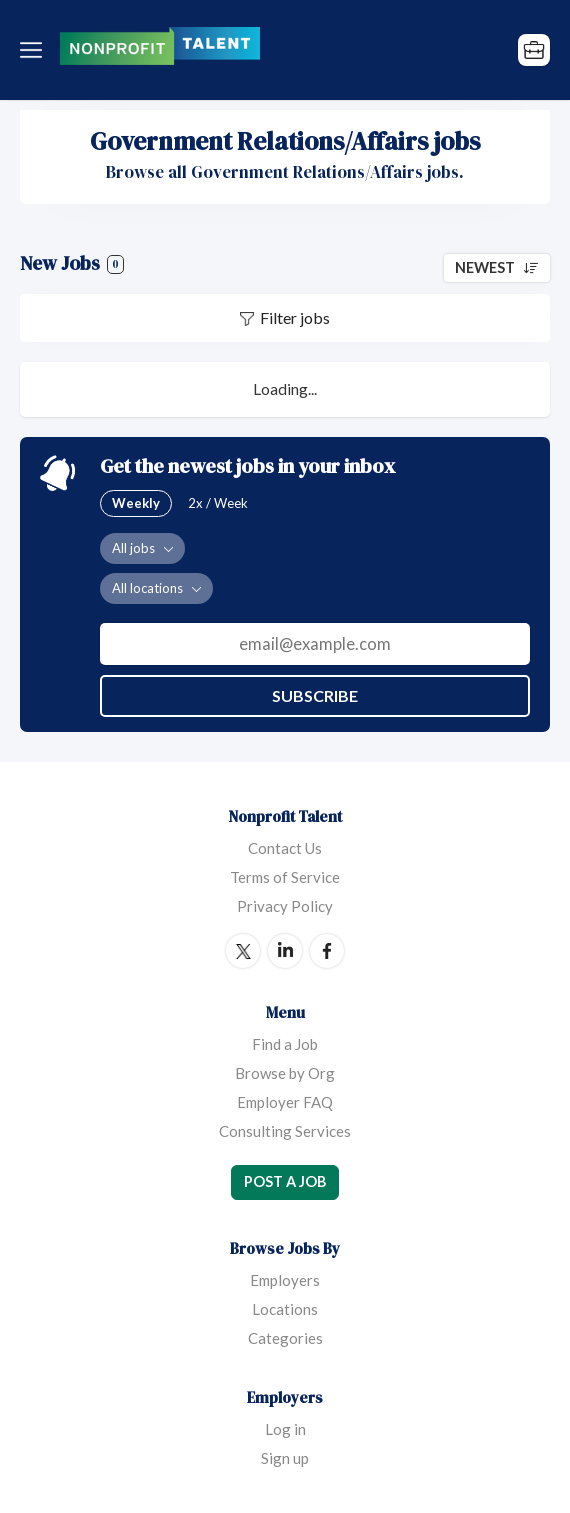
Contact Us (285, 848)
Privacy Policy (285, 906)
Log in (285, 1429)
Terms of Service (285, 877)
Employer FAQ (285, 1102)
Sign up (285, 1458)
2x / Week (218, 503)
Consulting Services (285, 1131)
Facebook (327, 951)
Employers (285, 1280)
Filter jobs (295, 317)
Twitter (243, 951)
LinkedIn (285, 951)
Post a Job (285, 1181)
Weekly (136, 503)
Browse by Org (285, 1073)
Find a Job (285, 1044)
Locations (285, 1309)
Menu (35, 50)
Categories (285, 1338)
